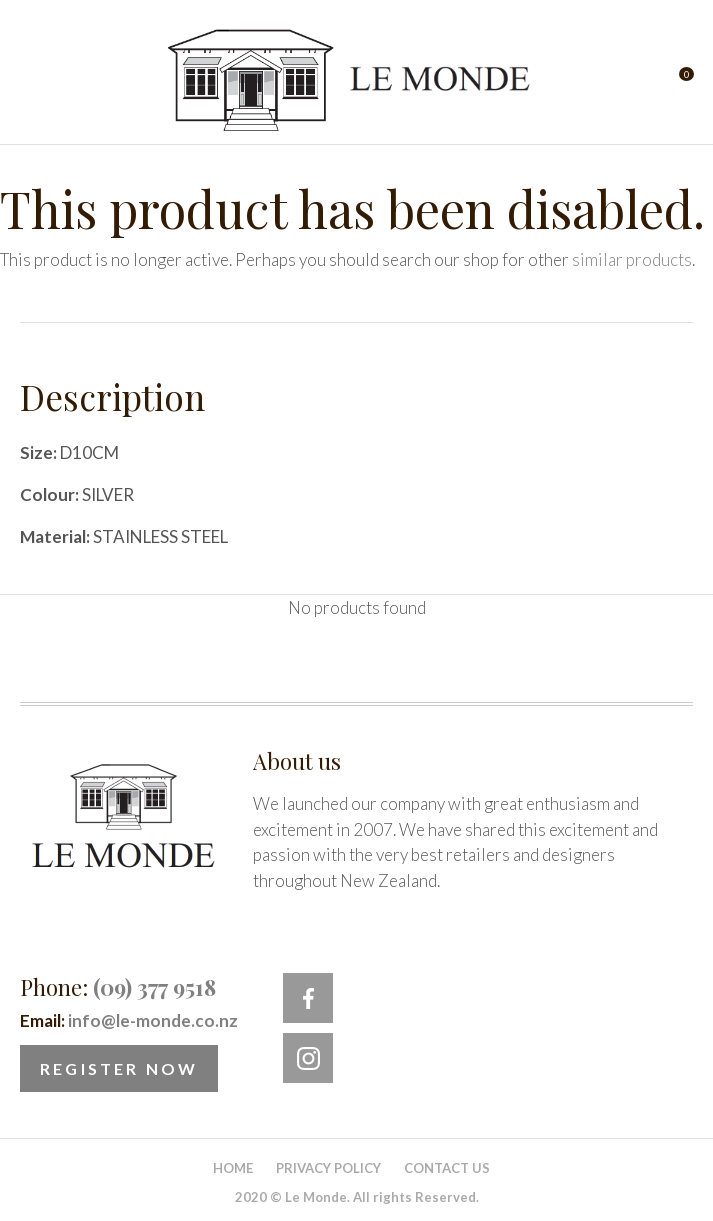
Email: (129, 1020)
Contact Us (447, 1168)
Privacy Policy (328, 1168)
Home (233, 1168)
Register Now (119, 1068)
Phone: (118, 987)
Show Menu (32, 80)
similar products (632, 259)
